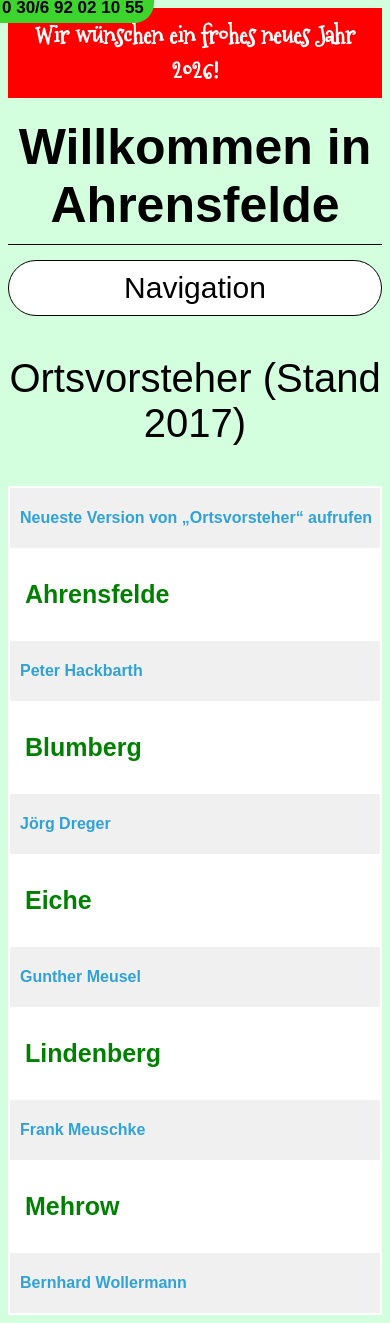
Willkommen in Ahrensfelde (195, 176)
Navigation (195, 287)
